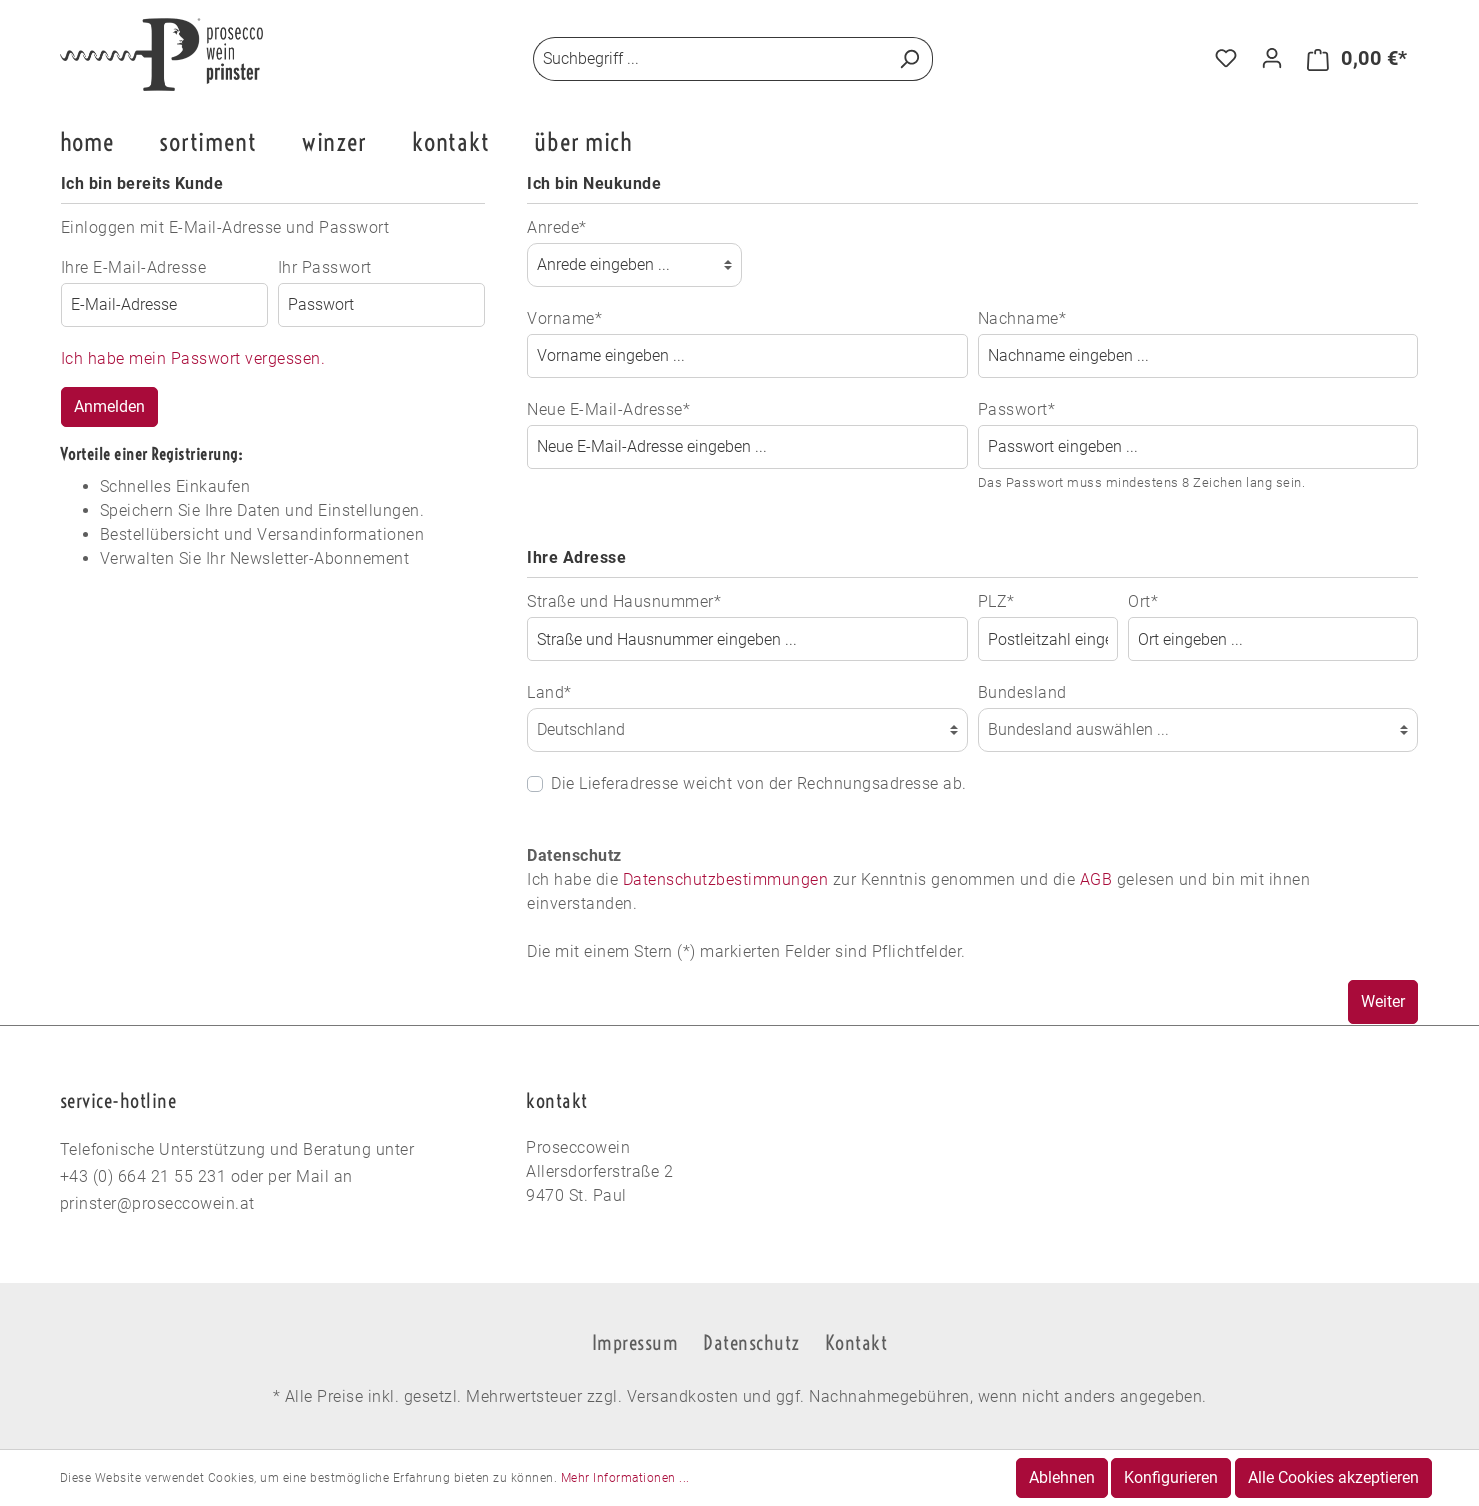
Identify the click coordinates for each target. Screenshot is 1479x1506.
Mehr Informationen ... (625, 1478)
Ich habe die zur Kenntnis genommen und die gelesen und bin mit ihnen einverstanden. (918, 891)
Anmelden (109, 406)
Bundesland (1022, 692)
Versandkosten (683, 1396)
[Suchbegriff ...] (710, 59)
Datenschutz (751, 1342)
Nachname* (1022, 318)
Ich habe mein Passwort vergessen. (193, 358)
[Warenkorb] (1357, 59)
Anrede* (557, 227)
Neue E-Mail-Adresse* (608, 409)
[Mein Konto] (1272, 58)
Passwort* (1017, 409)
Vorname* (564, 318)
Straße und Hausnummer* (624, 601)
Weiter (1383, 1001)
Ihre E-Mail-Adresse (134, 267)
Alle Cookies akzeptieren (1333, 1477)
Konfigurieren (1171, 1477)
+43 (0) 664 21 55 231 (143, 1176)
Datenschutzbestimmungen (726, 879)
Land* (549, 692)
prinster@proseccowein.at (157, 1203)
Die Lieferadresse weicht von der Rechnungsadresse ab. (759, 783)
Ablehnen (1062, 1477)
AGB (1096, 879)
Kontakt (856, 1342)
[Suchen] (909, 59)
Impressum (635, 1342)
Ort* (1143, 601)
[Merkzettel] (1226, 58)
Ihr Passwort (325, 267)
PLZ (996, 601)
